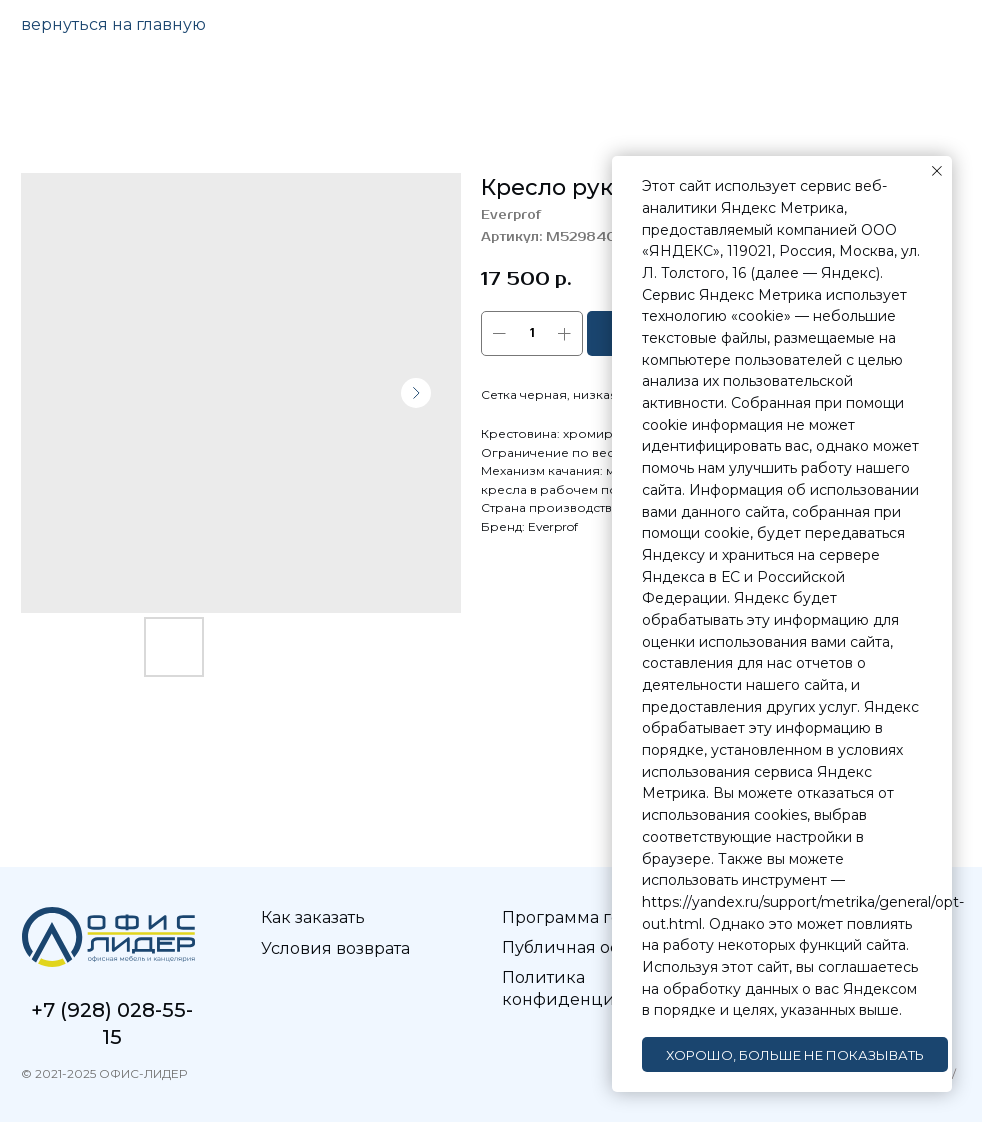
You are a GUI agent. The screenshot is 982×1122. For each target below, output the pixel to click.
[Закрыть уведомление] (937, 171)
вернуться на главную (113, 24)
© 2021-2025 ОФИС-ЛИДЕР (104, 1073)
